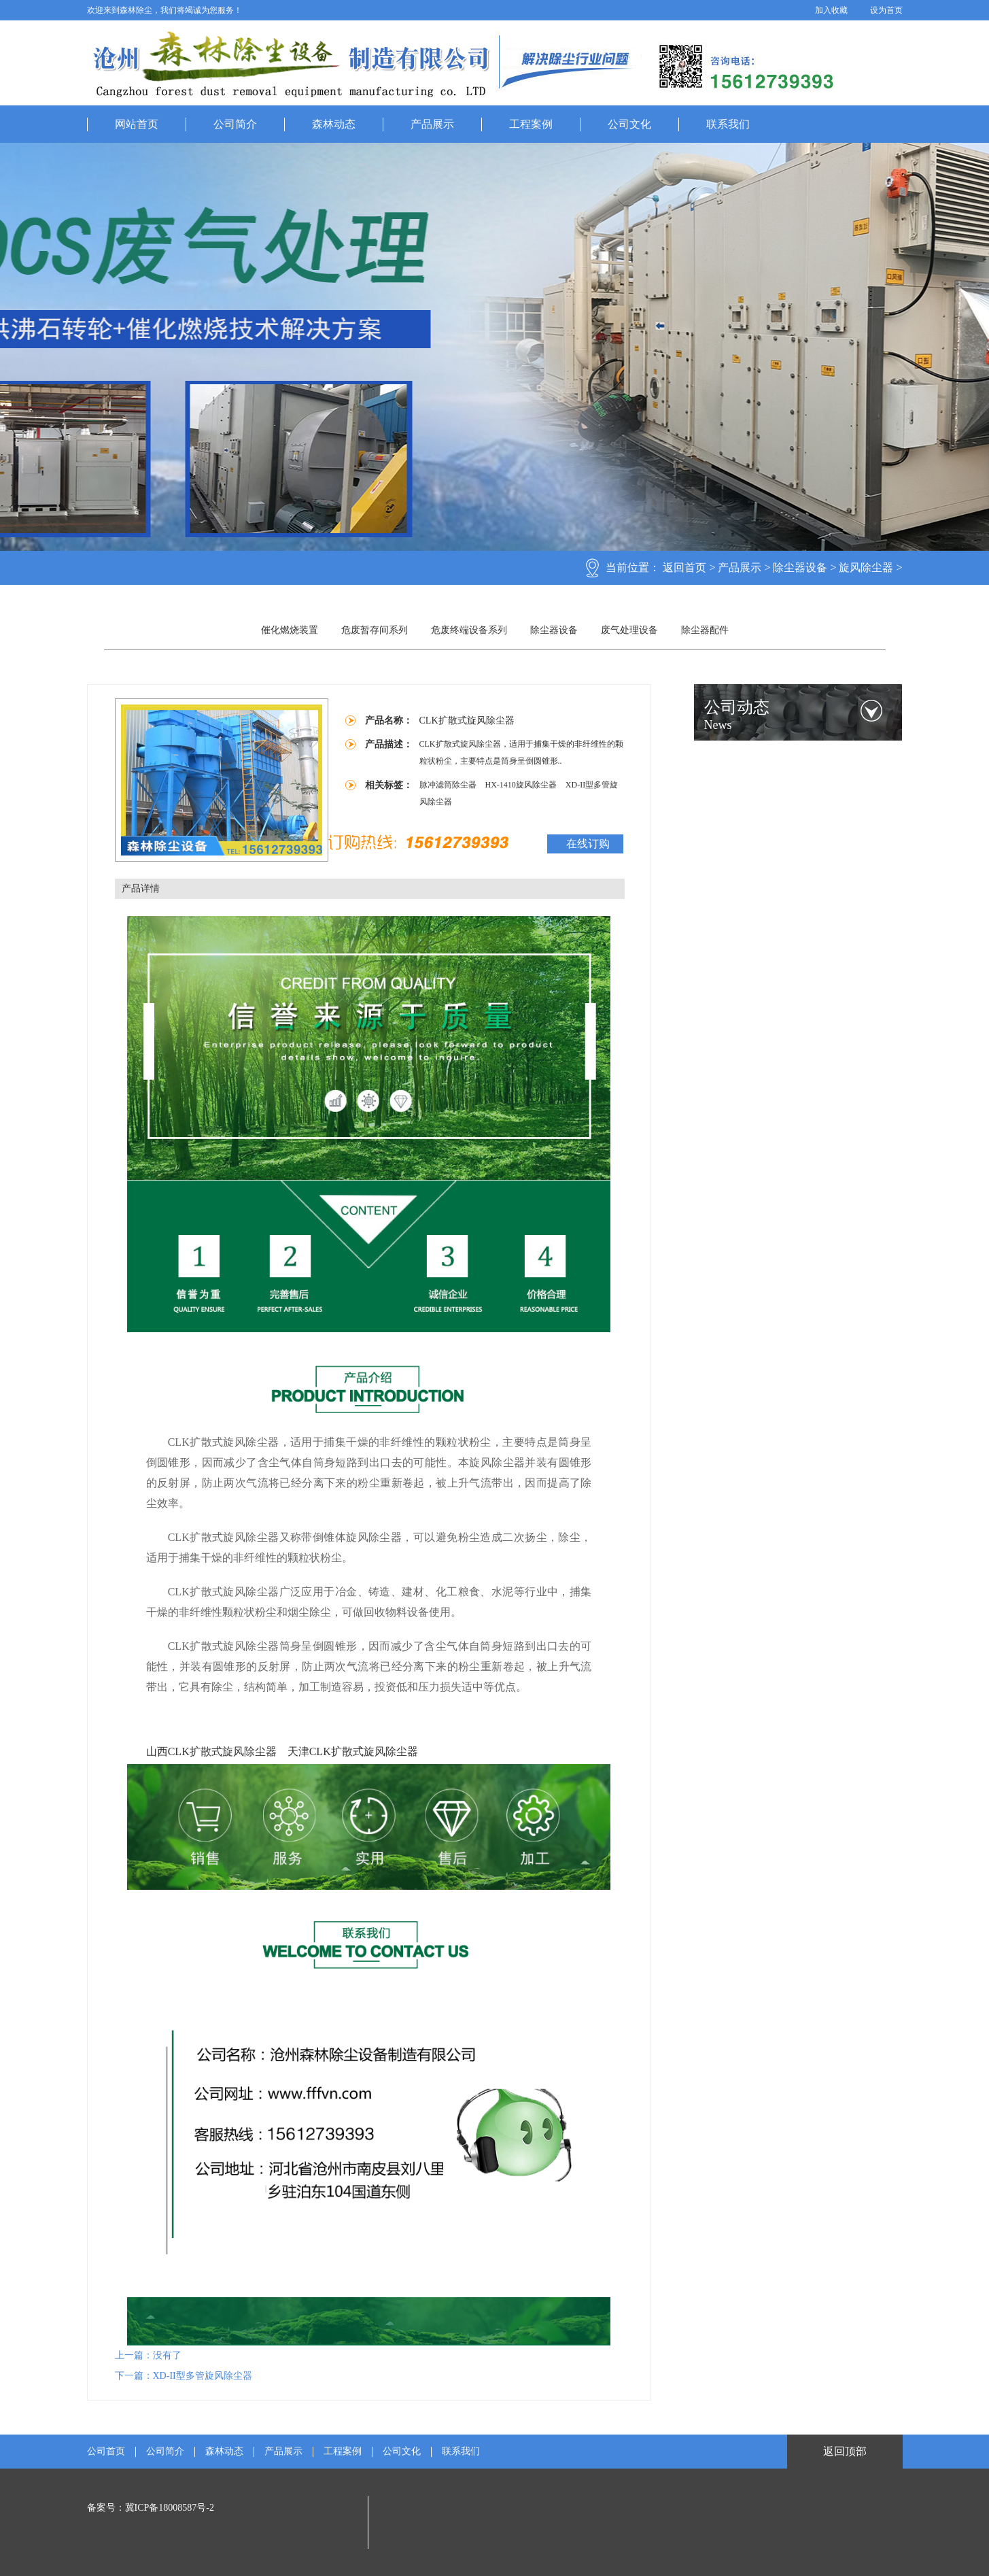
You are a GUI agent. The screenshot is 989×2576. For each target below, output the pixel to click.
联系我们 (728, 124)
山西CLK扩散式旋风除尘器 (211, 1751)
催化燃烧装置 (289, 630)
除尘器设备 (800, 567)
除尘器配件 (705, 630)
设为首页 (886, 10)
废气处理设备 (629, 630)
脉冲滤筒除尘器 (449, 785)
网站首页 (136, 124)
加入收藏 (831, 10)
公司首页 (106, 2451)
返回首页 (684, 567)
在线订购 (588, 843)
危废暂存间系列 (374, 630)
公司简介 (235, 124)
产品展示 (432, 124)
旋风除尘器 (866, 567)
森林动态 (333, 124)
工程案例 (531, 124)
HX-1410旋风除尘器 (522, 785)
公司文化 (629, 124)
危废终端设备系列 (469, 630)
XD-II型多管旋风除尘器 (202, 2376)
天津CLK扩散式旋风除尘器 (353, 1751)
